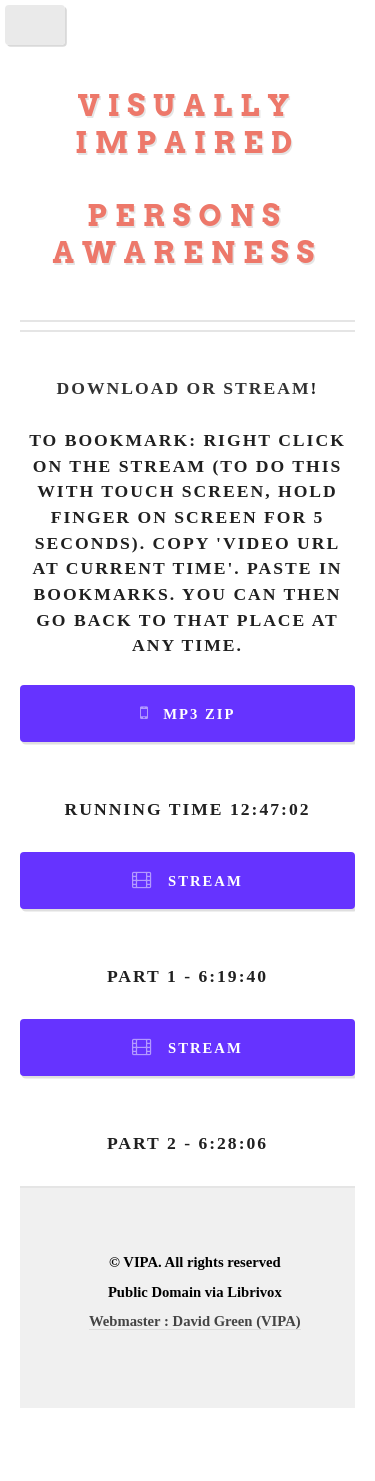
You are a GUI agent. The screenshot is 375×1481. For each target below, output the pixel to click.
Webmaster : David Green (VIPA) (195, 1321)
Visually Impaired (187, 124)
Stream (205, 881)
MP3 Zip (199, 714)
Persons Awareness (188, 234)
